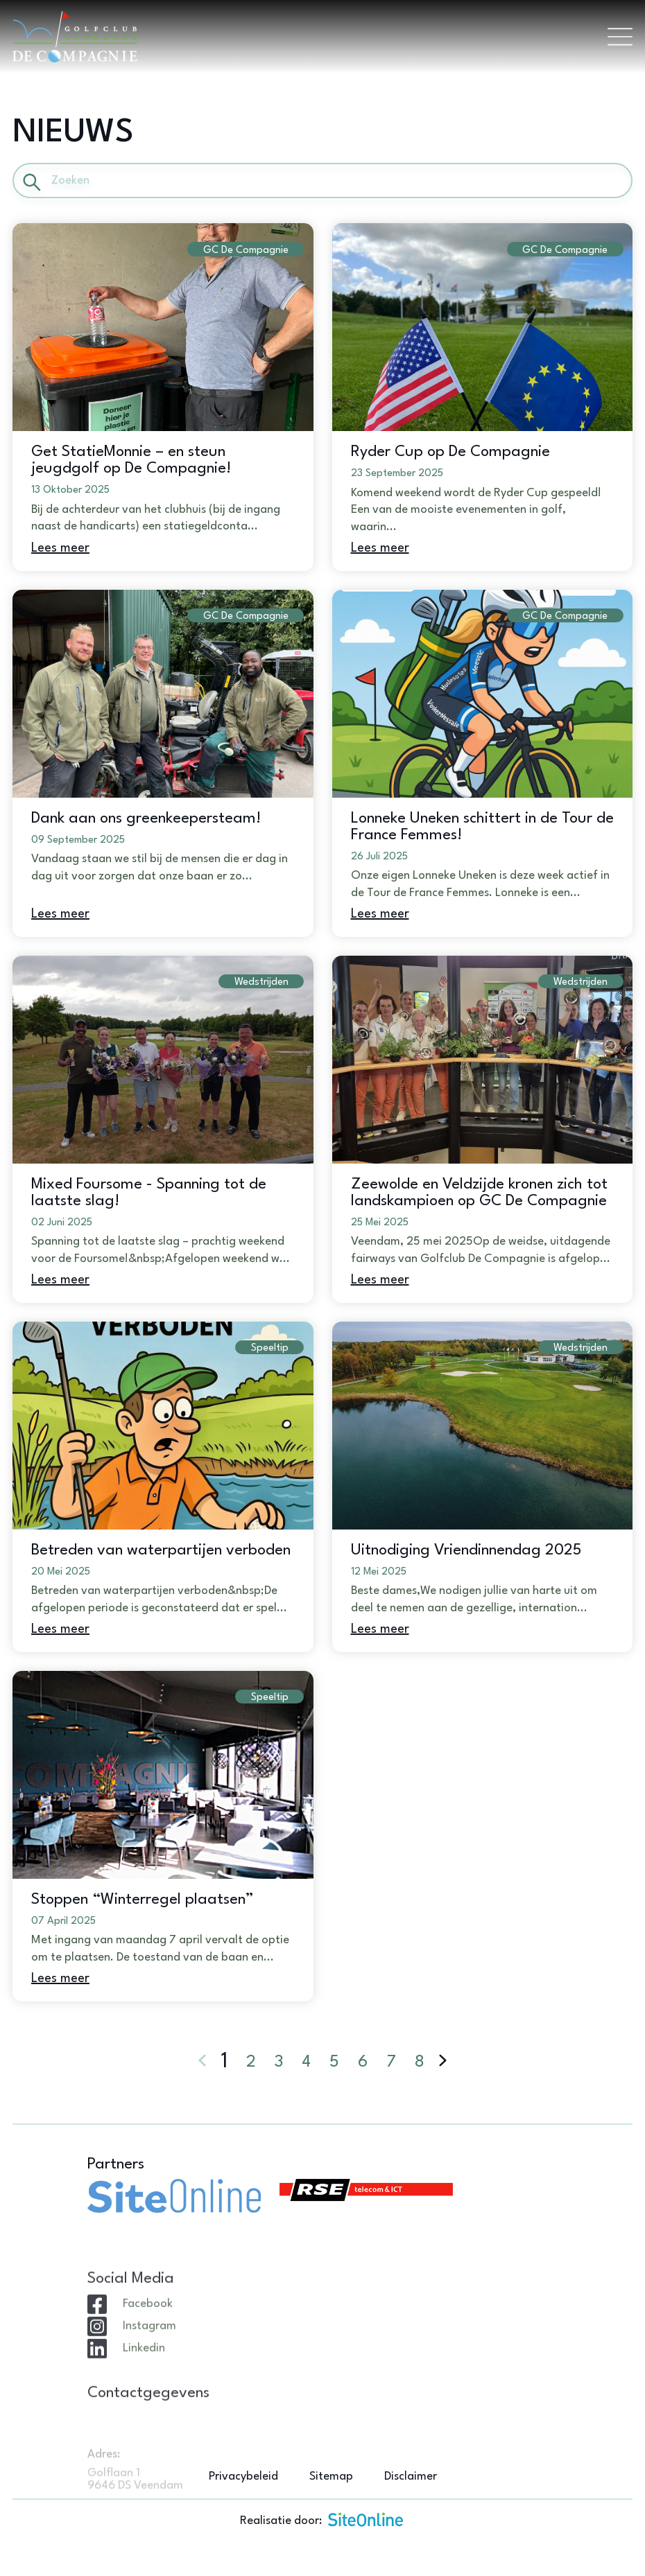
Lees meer (60, 548)
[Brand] (303, 37)
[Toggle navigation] (620, 36)
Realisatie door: (322, 2519)
